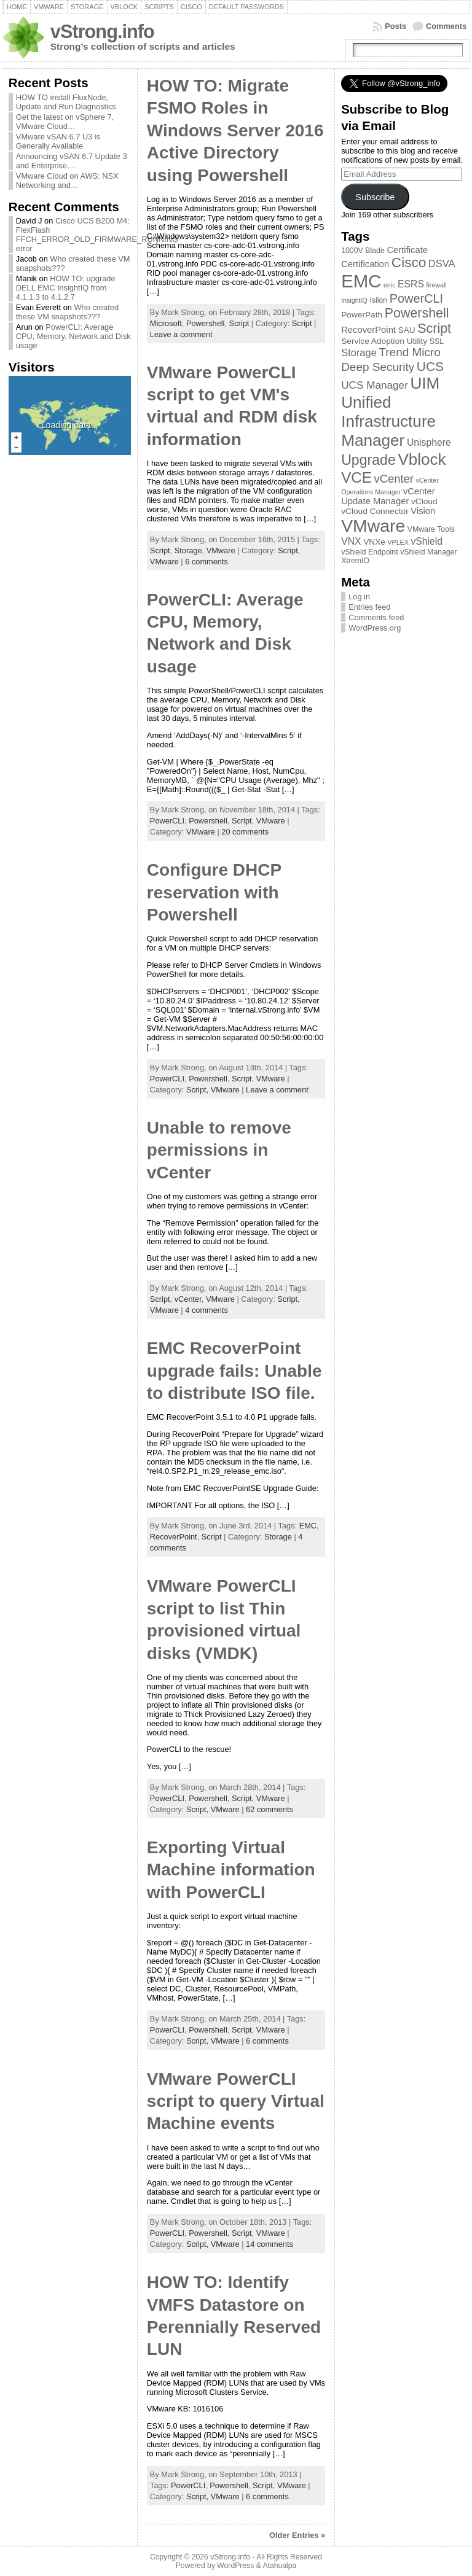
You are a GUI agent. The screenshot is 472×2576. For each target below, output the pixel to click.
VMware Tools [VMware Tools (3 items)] (431, 529)
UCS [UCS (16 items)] (430, 366)
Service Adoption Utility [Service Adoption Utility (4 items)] (384, 341)
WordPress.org (374, 627)
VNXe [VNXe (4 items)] (374, 542)
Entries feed (369, 607)
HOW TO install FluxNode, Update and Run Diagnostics (66, 102)
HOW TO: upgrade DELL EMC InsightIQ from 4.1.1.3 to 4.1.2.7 (66, 288)
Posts (395, 26)
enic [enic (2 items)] (390, 285)
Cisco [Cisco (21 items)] (408, 262)
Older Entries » (297, 2535)
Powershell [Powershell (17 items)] (417, 313)
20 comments (245, 831)
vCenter (188, 1299)
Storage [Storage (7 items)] (359, 352)
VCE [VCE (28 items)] (356, 477)
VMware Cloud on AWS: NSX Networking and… (67, 180)
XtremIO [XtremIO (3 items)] (355, 560)
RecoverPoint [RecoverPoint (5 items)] (368, 330)
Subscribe (375, 197)
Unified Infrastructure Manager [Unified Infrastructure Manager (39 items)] (388, 421)
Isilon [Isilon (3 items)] (378, 300)
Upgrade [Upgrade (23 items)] (368, 460)
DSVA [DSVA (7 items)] (441, 263)
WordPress (235, 2565)
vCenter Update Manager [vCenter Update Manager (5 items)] (388, 496)
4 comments (206, 1310)
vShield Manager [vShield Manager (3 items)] (428, 552)
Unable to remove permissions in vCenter (219, 1150)
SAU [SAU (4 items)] (406, 330)
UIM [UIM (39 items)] (424, 383)
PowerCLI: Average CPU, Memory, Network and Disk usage (73, 336)
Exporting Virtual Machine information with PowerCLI (231, 1870)
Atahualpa (279, 2565)
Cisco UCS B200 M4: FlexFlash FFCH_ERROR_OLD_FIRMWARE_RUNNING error (97, 234)
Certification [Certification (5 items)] (365, 264)
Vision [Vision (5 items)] (423, 511)
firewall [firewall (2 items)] (437, 285)
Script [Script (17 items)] (434, 328)
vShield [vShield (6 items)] (426, 541)
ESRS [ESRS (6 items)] (411, 284)
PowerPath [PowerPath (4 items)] (361, 314)
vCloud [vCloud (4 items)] (424, 501)
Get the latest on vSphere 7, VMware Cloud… (65, 121)
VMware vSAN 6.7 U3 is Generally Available (58, 141)
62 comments (269, 1809)
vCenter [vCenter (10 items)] (393, 478)
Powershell (205, 323)
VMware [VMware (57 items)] (373, 525)
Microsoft (166, 323)
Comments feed (376, 617)
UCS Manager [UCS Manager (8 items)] (374, 385)
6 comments (206, 561)
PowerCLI (167, 820)
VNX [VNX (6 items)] (351, 541)
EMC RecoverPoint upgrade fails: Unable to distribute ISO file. (234, 1371)
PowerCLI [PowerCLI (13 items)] (416, 298)
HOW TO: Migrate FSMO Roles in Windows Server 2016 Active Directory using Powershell (235, 130)
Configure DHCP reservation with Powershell (214, 892)
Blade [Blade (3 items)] (375, 250)
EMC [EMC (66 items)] (361, 281)
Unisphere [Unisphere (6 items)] (429, 442)
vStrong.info (102, 31)
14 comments (269, 2244)
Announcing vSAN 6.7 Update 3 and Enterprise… (71, 161)
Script (239, 323)
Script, (289, 550)
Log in (359, 596)
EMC (308, 1525)
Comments (446, 26)
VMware (220, 550)
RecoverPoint (173, 1536)
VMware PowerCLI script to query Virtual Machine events (235, 2101)
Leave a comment (181, 334)
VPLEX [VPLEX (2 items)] (397, 542)
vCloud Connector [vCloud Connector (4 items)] (375, 511)
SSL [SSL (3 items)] (437, 341)
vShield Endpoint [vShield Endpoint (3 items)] (369, 552)
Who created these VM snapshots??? (67, 312)
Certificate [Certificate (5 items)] (407, 250)
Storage (188, 550)
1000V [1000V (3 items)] (352, 250)
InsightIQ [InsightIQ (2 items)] (354, 300)
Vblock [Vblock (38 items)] (422, 459)
